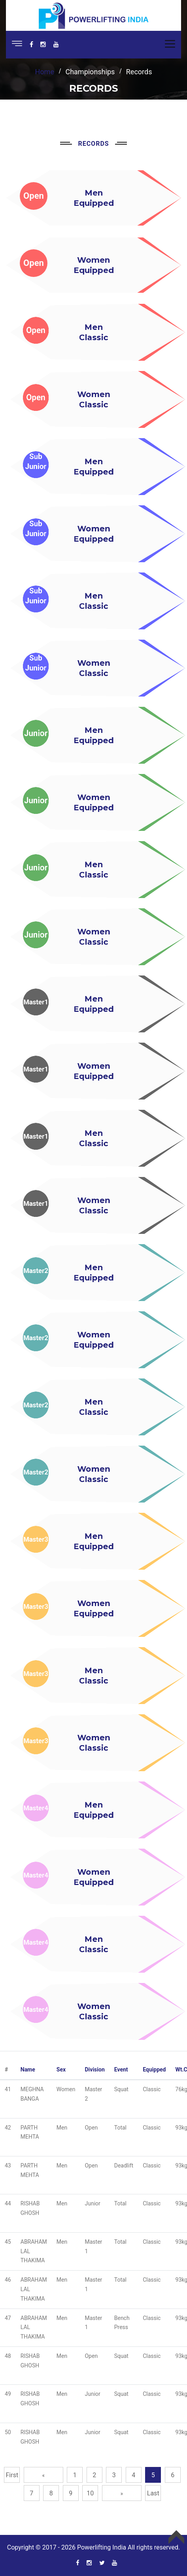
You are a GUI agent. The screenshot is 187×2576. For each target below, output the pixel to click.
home (44, 72)
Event (121, 2069)
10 (90, 2493)
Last (153, 2493)
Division (94, 2069)
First (12, 2475)
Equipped (154, 2069)
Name (28, 2069)
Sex (61, 2069)
